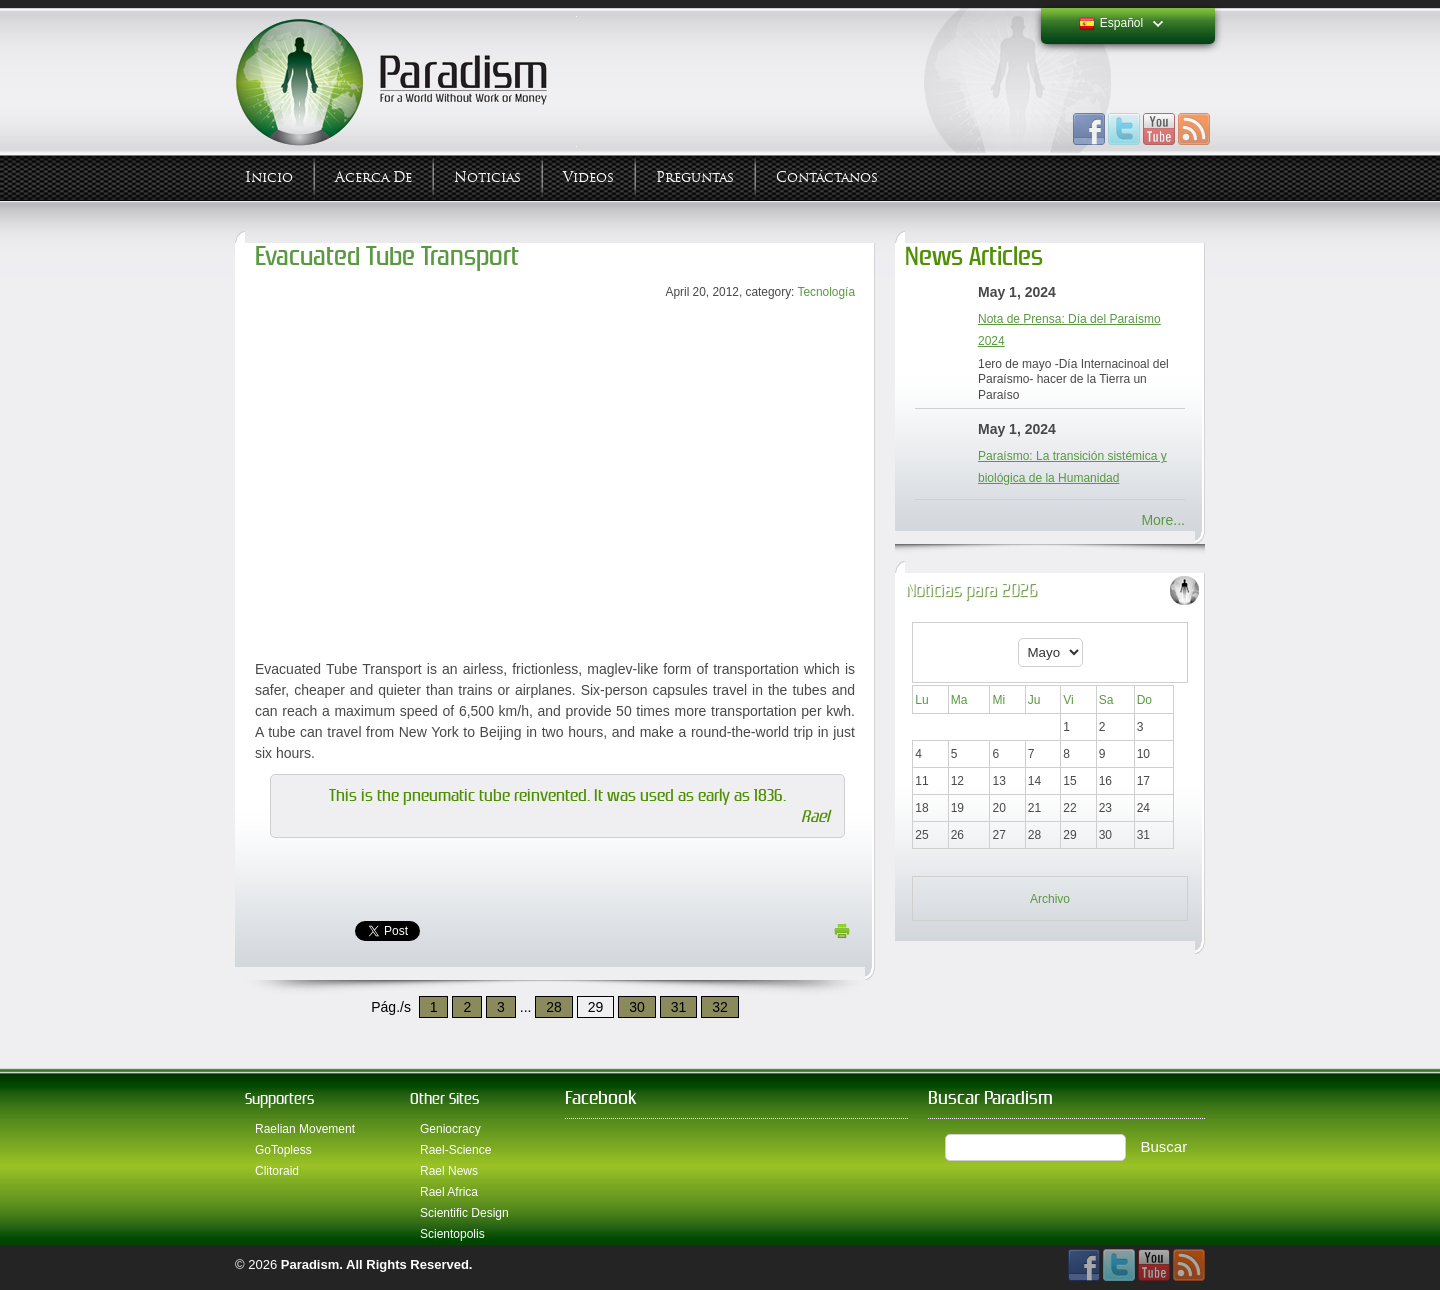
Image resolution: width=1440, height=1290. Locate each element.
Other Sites (444, 1098)
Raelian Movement (305, 1129)
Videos (588, 177)
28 (554, 1007)
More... (1163, 520)
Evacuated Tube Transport (387, 256)
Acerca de (373, 177)
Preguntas (695, 177)
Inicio (269, 177)
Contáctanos (827, 177)
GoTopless (283, 1150)
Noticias (487, 177)
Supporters (279, 1098)
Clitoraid (277, 1171)
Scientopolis (452, 1234)
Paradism (310, 1264)
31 (679, 1007)
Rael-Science (455, 1150)
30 (637, 1007)
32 (720, 1007)
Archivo (1050, 899)
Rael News (449, 1171)
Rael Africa (449, 1192)
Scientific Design (464, 1213)
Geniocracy (450, 1129)
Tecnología (826, 292)
